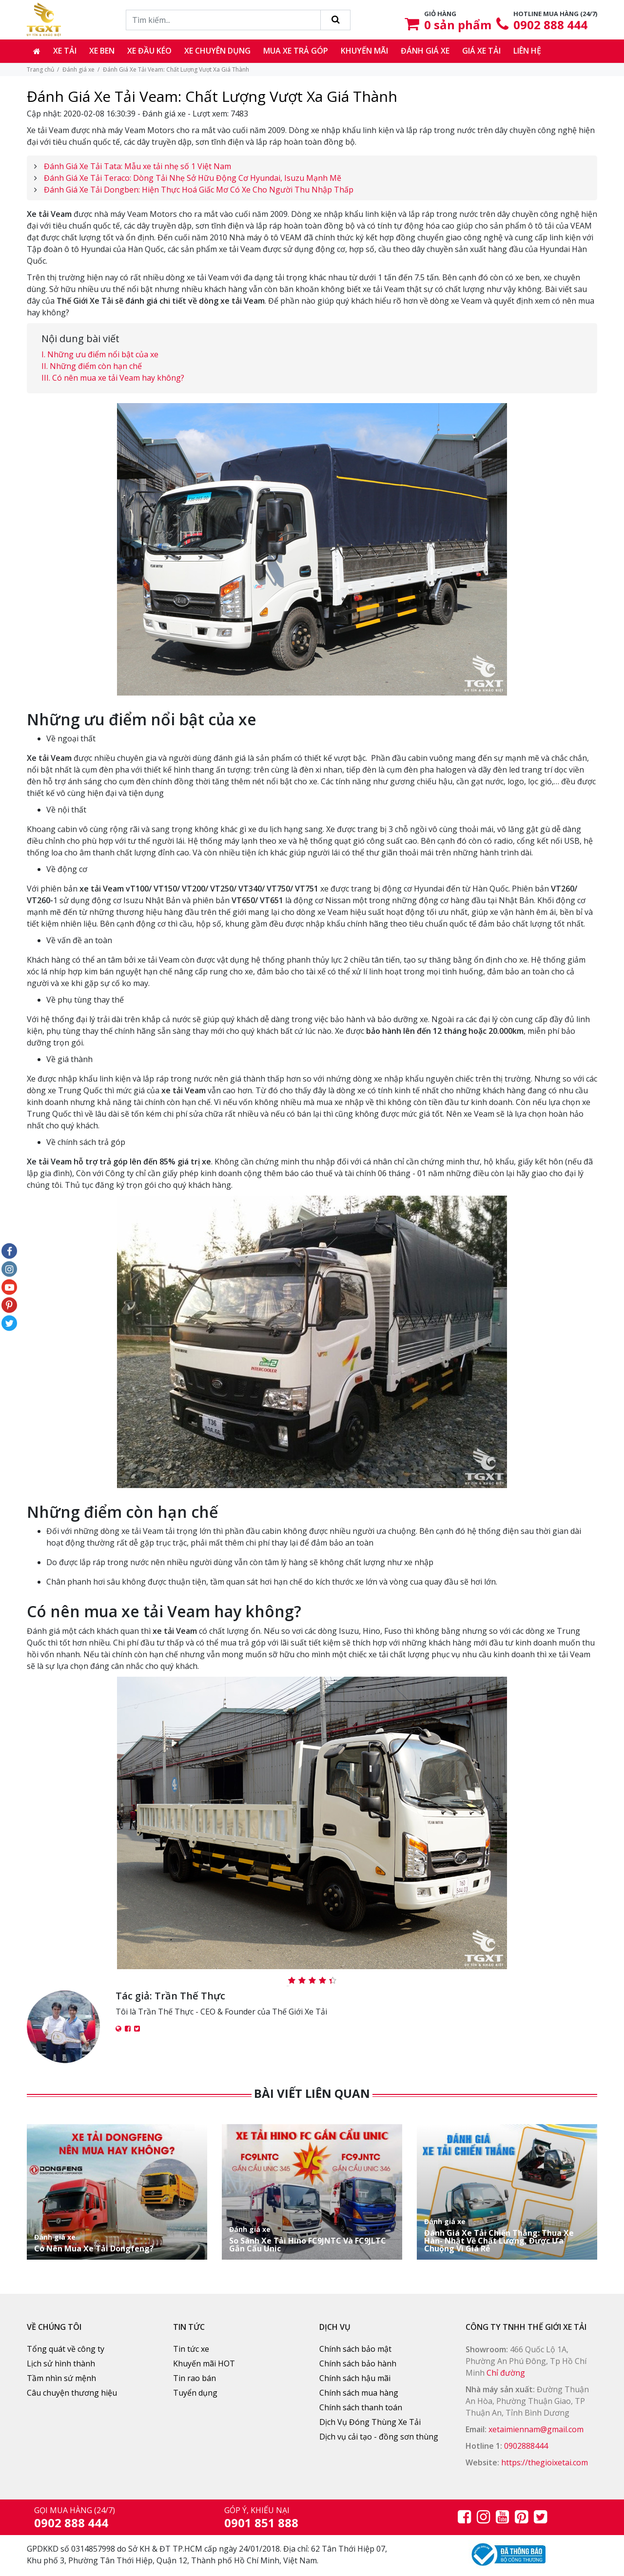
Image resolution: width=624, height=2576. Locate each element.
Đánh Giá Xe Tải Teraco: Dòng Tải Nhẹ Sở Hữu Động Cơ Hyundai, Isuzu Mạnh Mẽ (192, 178)
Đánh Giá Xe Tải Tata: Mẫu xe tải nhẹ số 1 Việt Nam (137, 166)
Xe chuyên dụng (217, 50)
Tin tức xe (191, 2349)
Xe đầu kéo (149, 50)
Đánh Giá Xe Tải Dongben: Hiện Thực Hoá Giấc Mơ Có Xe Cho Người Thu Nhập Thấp (198, 189)
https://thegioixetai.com (544, 2462)
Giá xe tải (481, 50)
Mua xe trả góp (295, 50)
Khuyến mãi (364, 50)
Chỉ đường (506, 2372)
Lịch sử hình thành (61, 2363)
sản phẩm (457, 25)
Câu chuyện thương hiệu (72, 2392)
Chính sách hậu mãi (354, 2378)
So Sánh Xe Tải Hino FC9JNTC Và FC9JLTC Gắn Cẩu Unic (312, 2239)
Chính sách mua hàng (358, 2392)
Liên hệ (527, 50)
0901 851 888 (261, 2523)
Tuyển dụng (195, 2392)
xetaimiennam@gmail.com (536, 2429)
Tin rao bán (194, 2378)
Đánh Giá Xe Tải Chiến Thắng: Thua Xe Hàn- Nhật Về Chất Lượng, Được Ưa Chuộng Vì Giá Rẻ (507, 2235)
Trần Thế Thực (190, 1995)
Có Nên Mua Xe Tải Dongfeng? (117, 2243)
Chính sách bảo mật (355, 2349)
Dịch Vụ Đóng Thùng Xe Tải (370, 2422)
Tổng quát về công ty (65, 2349)
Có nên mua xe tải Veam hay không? (118, 377)
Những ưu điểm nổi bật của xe (102, 354)
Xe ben (102, 50)
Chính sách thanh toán (360, 2407)
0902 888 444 (550, 25)
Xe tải (65, 50)
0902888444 (526, 2445)
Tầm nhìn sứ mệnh (61, 2378)
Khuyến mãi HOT (204, 2363)
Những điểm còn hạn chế (96, 366)
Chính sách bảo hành (357, 2363)
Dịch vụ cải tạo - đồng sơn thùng (378, 2436)
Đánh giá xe (425, 50)
